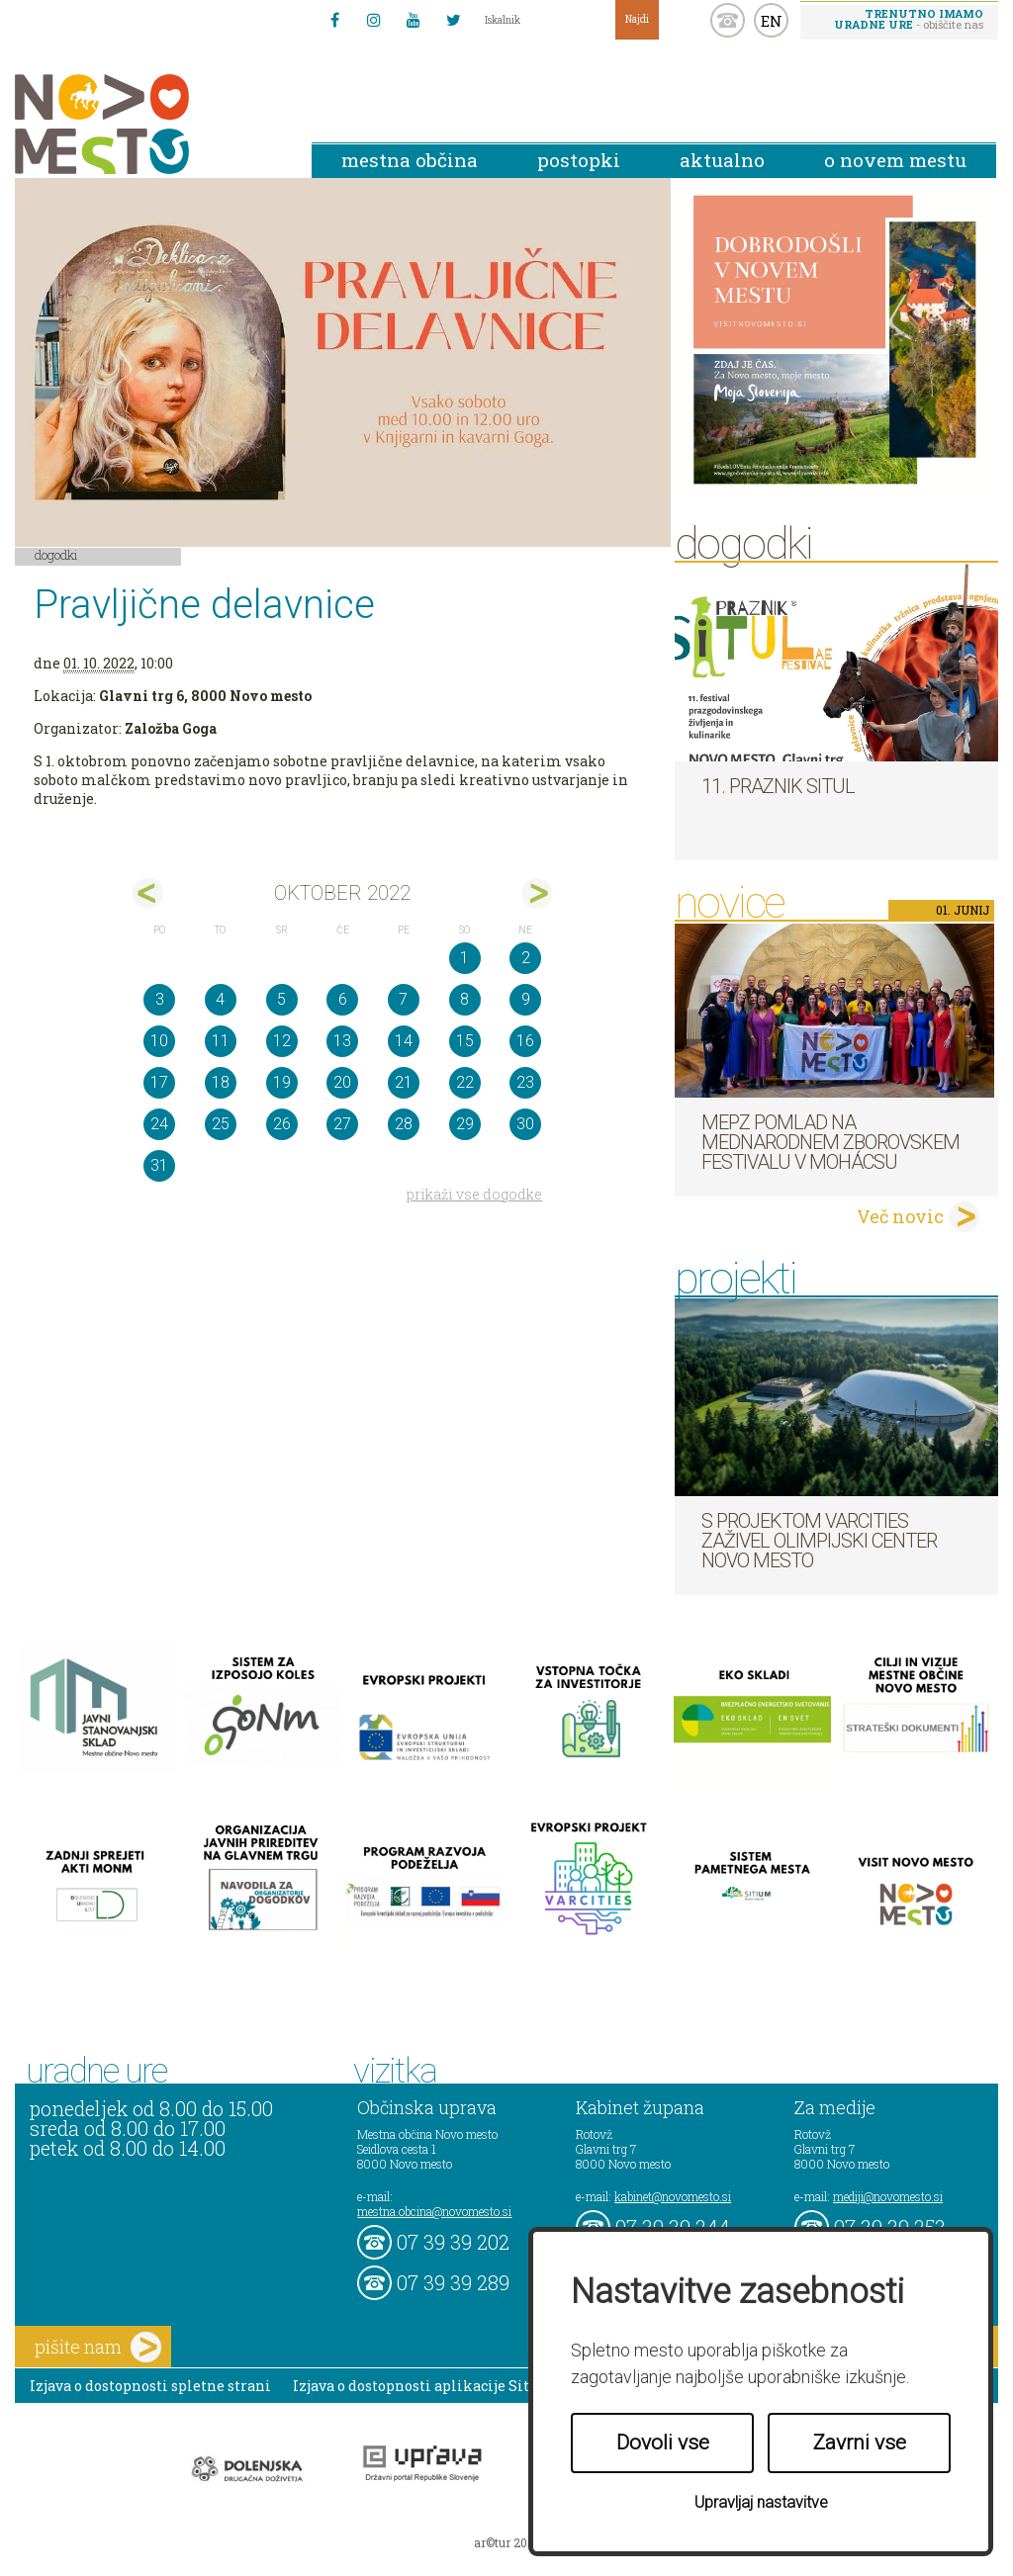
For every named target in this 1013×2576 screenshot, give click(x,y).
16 (525, 1040)
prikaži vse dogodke (474, 1194)
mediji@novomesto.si (888, 2196)
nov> (536, 893)
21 (404, 1082)
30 (525, 1123)
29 (465, 1123)
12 (282, 1040)
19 (282, 1082)
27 (342, 1123)
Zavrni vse (859, 2442)
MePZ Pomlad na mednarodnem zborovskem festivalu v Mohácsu (830, 1142)
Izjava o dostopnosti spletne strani (150, 2385)
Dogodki (56, 555)
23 (525, 1082)
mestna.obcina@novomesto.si (434, 2211)
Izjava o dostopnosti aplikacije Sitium (426, 2385)
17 (159, 1082)
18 (221, 1082)
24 (159, 1123)
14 (404, 1040)
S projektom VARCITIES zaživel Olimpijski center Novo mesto (819, 1540)
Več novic (900, 1216)
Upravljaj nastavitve (761, 2502)
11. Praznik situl (778, 786)
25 (221, 1123)
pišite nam (98, 2347)
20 (342, 1082)
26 (282, 1123)
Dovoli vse (662, 2442)
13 (342, 1040)
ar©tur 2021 (506, 2542)
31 (159, 1165)
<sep (148, 893)
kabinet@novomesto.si (672, 2196)
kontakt (727, 20)
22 (465, 1082)
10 (159, 1040)
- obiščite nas (908, 19)
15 (465, 1040)
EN (772, 21)
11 (221, 1040)
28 (404, 1123)
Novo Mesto (148, 124)
